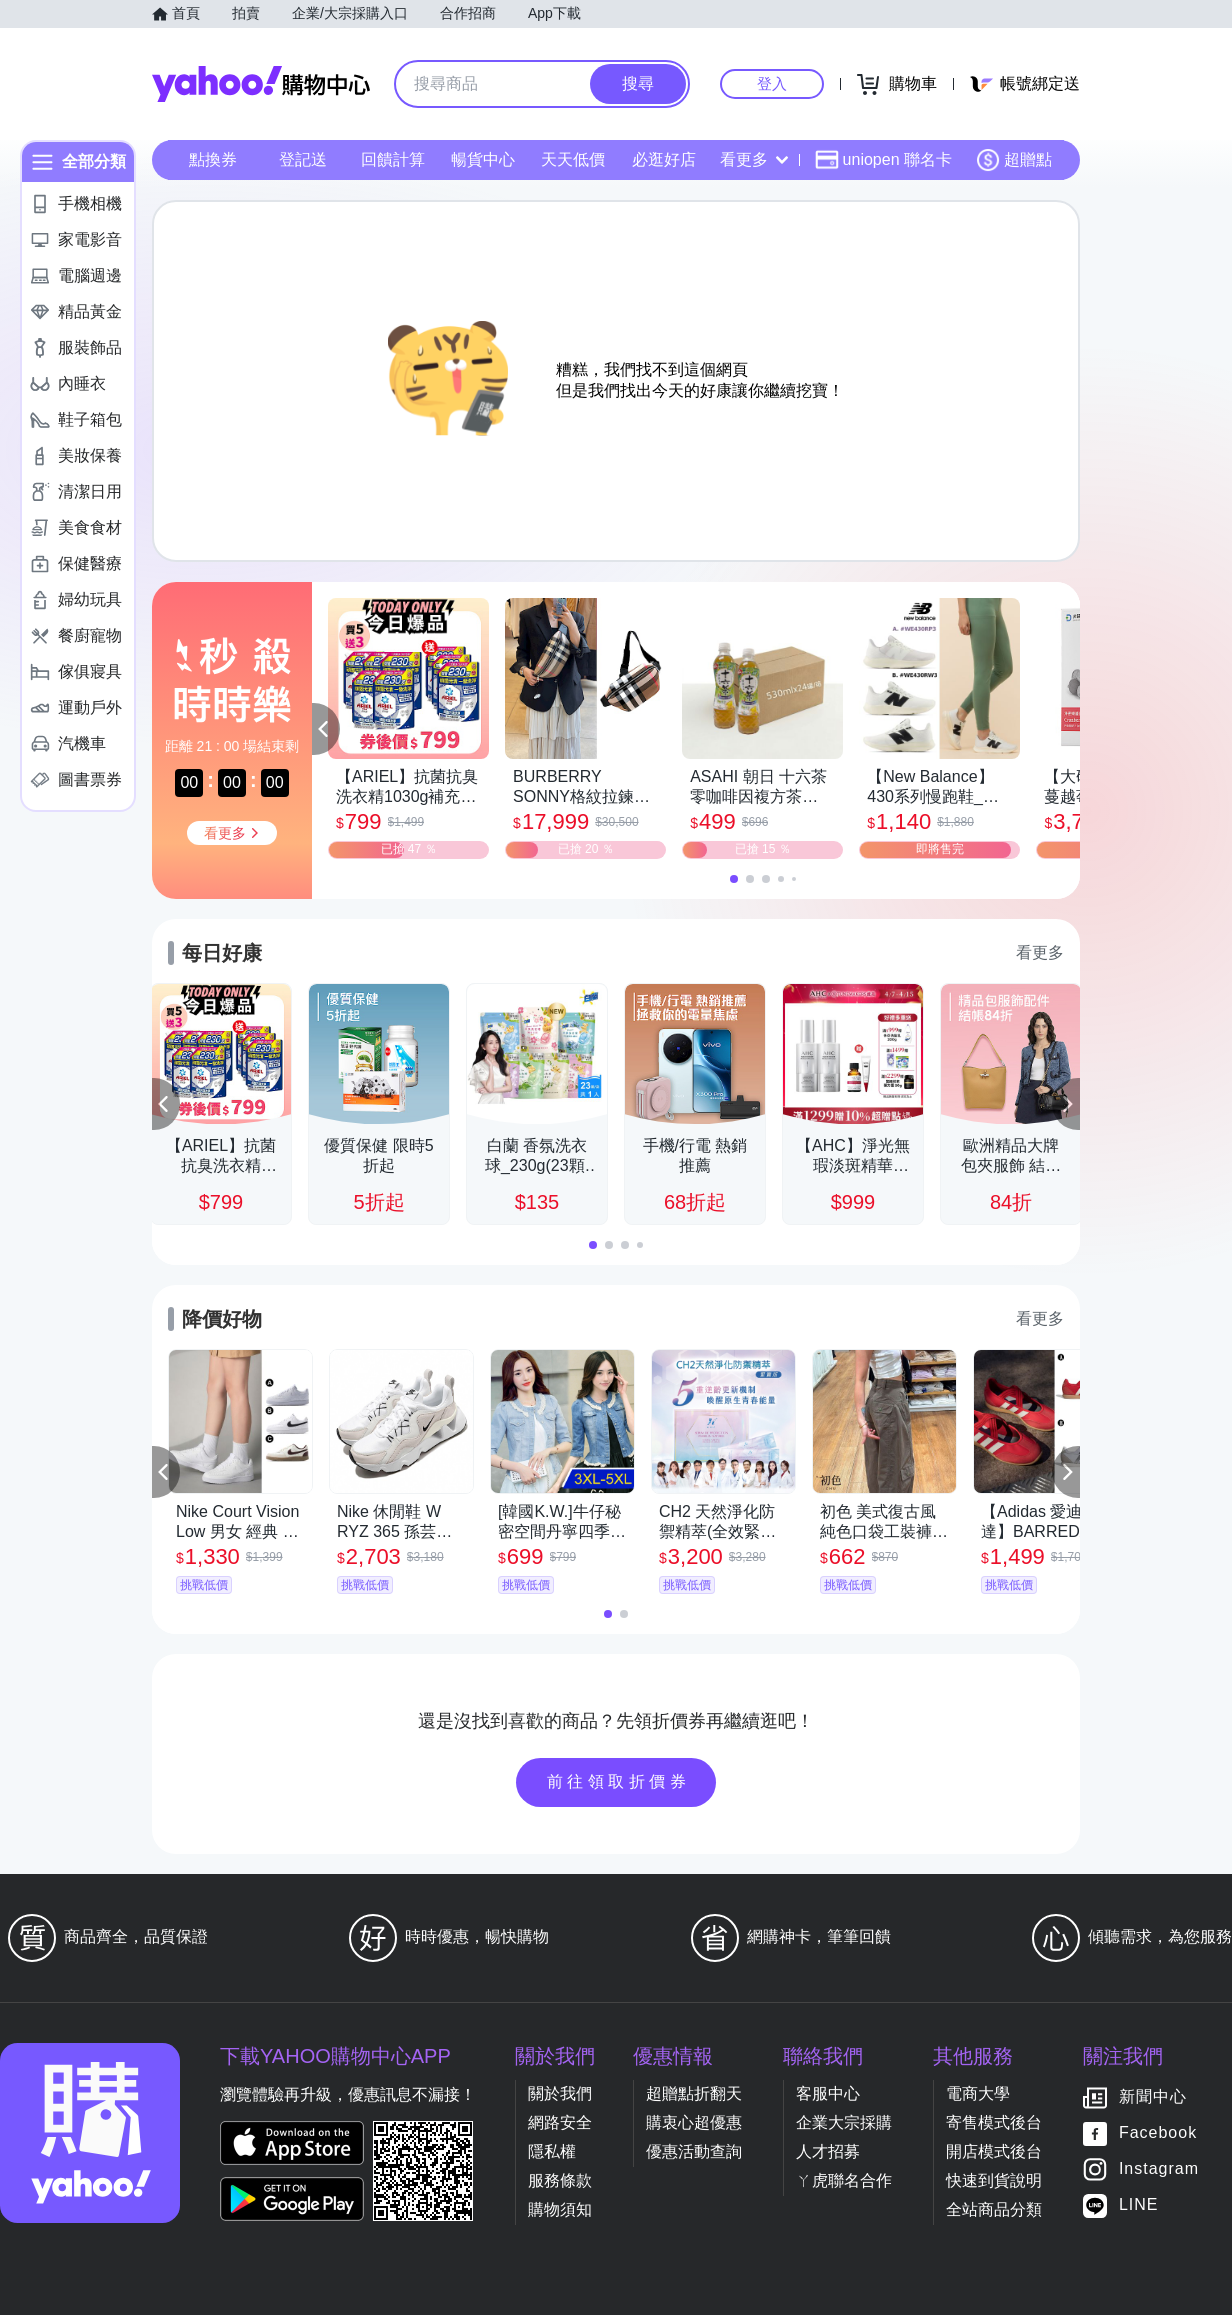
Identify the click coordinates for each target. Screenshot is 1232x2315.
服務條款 (560, 2180)
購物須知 (560, 2209)
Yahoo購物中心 (261, 84)
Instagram (1159, 2168)
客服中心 (828, 2093)
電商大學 (978, 2093)
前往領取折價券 (619, 1781)
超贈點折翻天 (694, 2093)
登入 (772, 83)
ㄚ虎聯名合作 (844, 2180)
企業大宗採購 (844, 2122)
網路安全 (560, 2122)
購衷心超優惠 (694, 2122)
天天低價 (573, 159)
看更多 (754, 159)
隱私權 (552, 2151)
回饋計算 (393, 159)
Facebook (1158, 2132)
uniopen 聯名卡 (883, 160)
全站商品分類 (994, 2209)
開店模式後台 (994, 2151)
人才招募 (828, 2151)
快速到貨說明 (994, 2180)
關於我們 (560, 2093)
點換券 (213, 159)
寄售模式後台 (994, 2122)
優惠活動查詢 (694, 2151)
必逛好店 (664, 159)
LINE (1139, 2204)
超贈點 (1014, 160)
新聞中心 (1153, 2096)
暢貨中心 (483, 159)
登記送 (303, 159)
